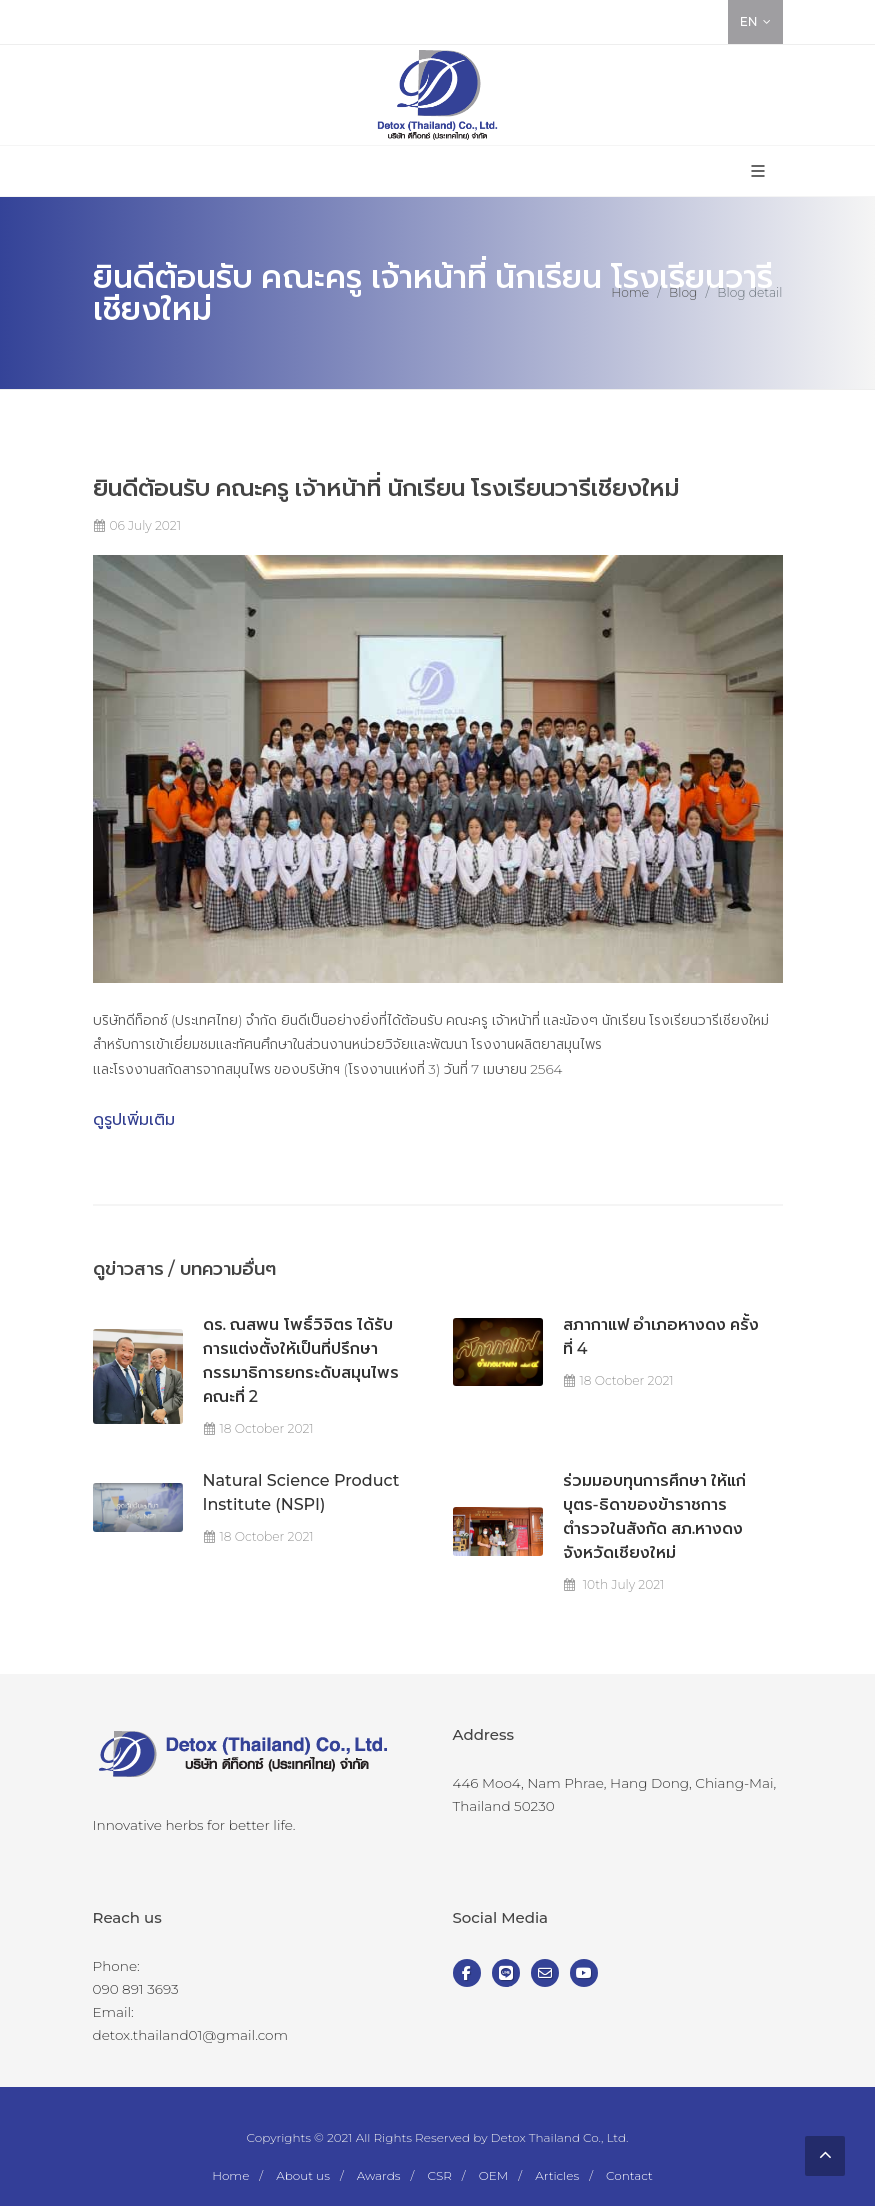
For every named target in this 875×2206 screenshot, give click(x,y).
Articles (557, 2175)
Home (630, 292)
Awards (379, 2175)
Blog (683, 292)
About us (303, 2175)
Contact (629, 2175)
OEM (494, 2175)
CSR (439, 2175)
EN (755, 22)
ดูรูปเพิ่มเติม (134, 1119)
